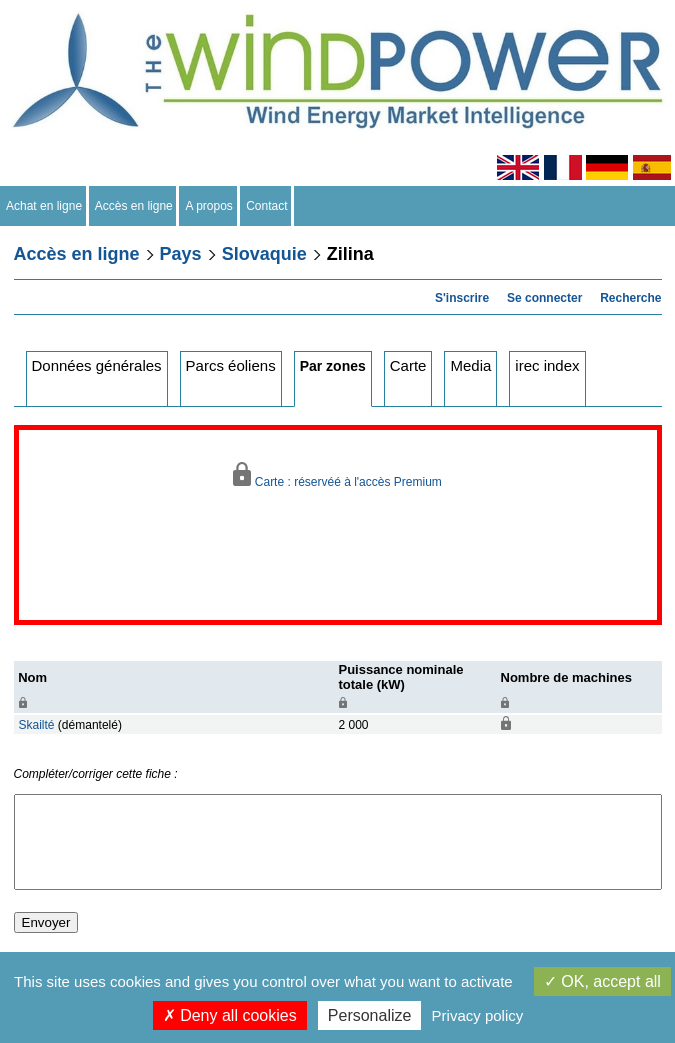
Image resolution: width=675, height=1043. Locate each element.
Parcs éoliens (231, 365)
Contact (267, 206)
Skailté (37, 725)
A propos (209, 206)
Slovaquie (264, 254)
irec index (547, 365)
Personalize (370, 1015)
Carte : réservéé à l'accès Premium (337, 475)
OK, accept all (602, 981)
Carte (408, 365)
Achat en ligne (44, 206)
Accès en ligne (134, 206)
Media (470, 365)
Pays (181, 254)
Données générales (97, 365)
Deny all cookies (230, 1015)
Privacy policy (478, 1015)
